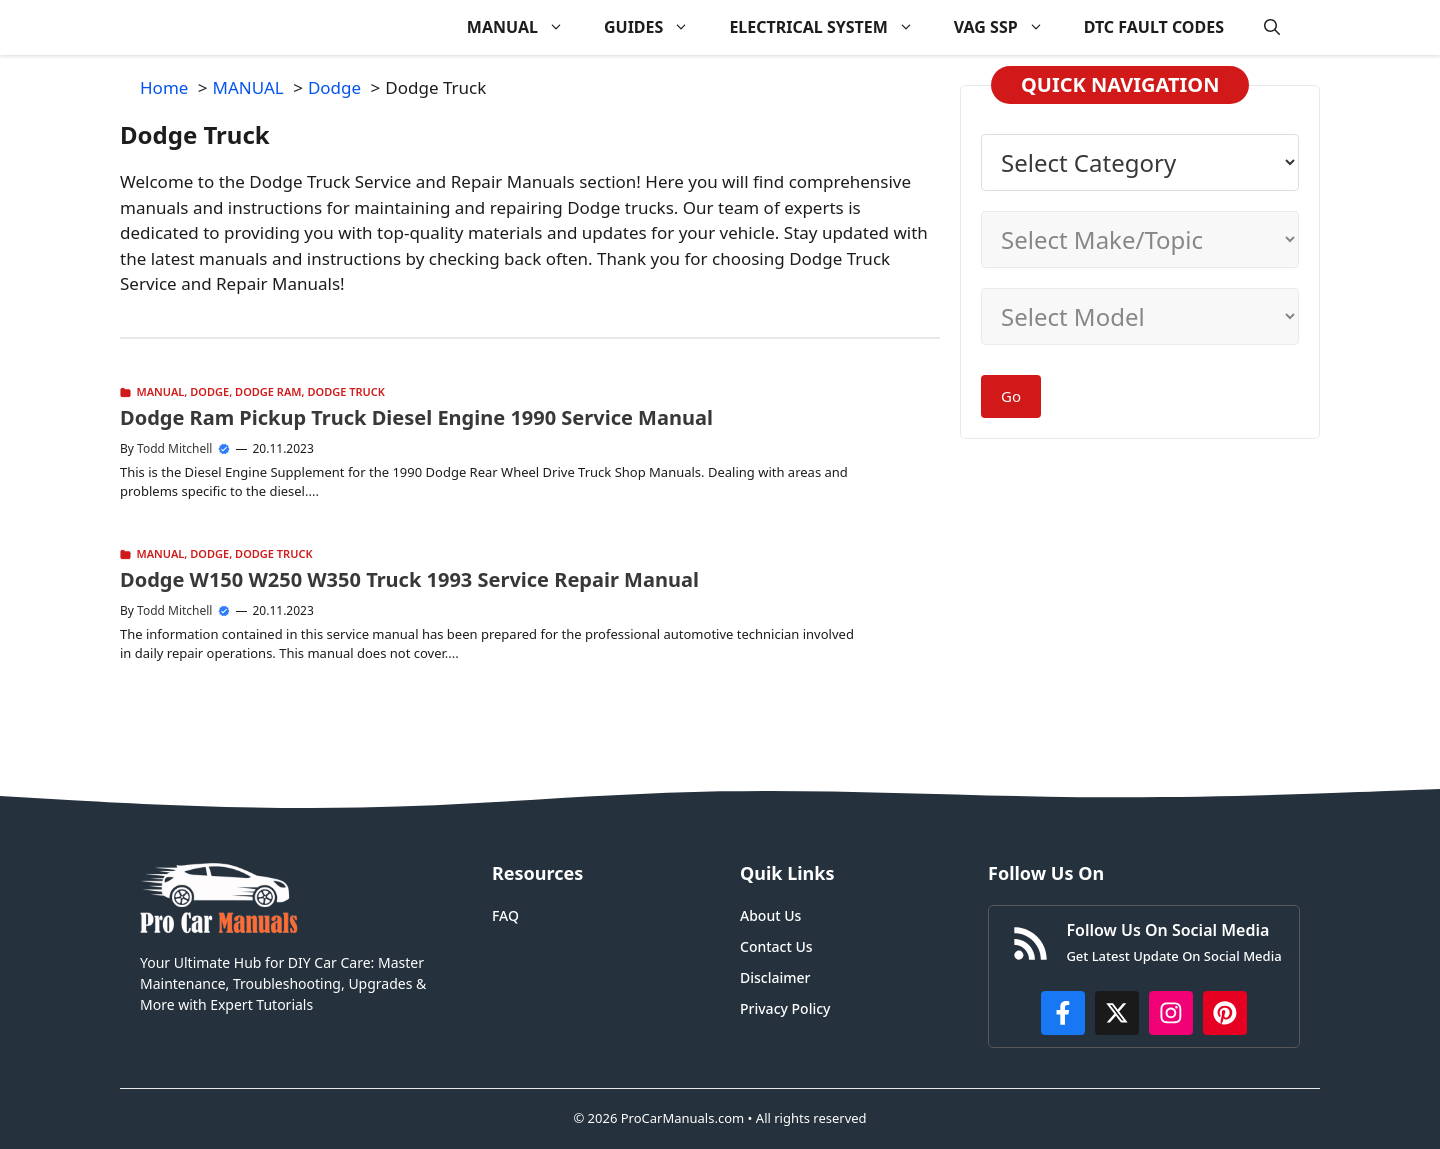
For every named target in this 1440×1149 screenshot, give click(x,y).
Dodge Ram (268, 391)
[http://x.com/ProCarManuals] (1117, 1013)
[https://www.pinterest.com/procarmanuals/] (1225, 1013)
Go (1011, 396)
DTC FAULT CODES (1154, 27)
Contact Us (776, 946)
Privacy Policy (785, 1008)
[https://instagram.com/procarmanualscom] (1171, 1013)
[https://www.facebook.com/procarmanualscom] (1063, 1013)
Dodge (209, 391)
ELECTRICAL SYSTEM (831, 27)
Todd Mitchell (174, 448)
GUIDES (656, 27)
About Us (770, 915)
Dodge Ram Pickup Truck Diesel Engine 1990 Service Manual (416, 417)
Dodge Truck (345, 391)
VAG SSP (1009, 27)
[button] (1272, 27)
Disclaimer (775, 977)
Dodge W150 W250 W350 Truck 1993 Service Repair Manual (409, 579)
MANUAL (525, 27)
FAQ (505, 915)
